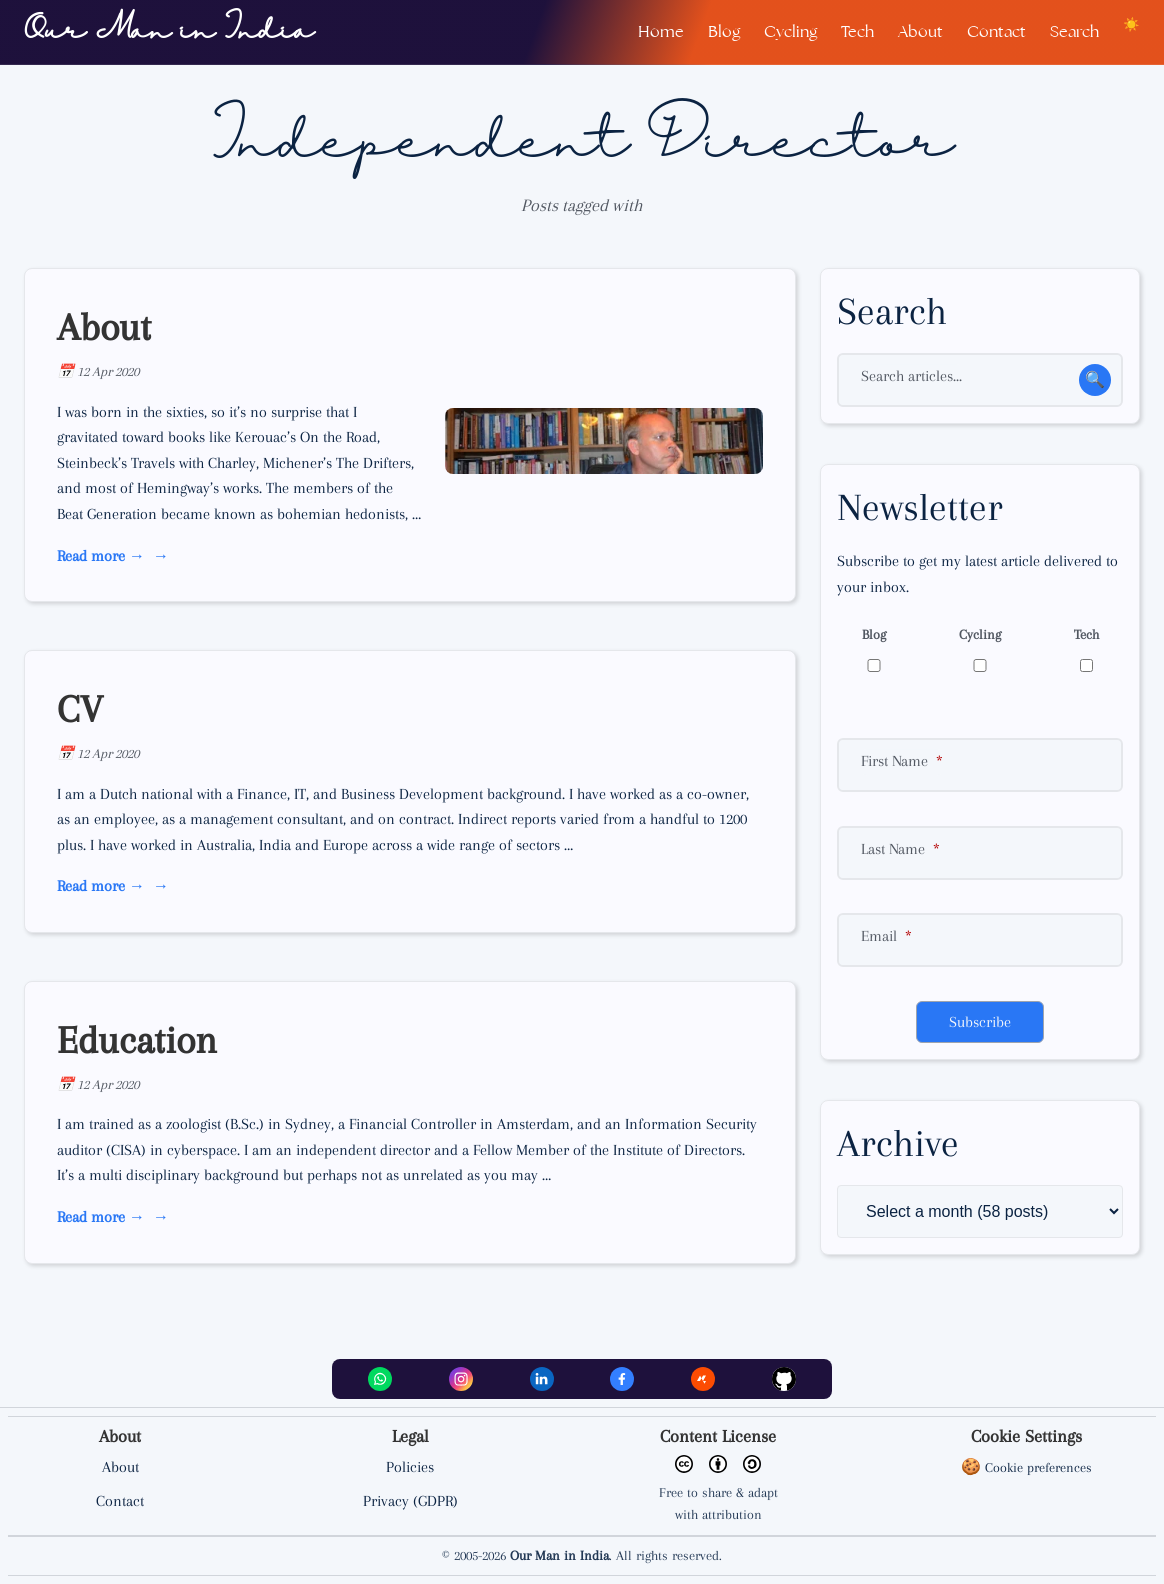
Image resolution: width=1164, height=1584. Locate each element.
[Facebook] (622, 1379)
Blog (724, 31)
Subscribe (980, 1022)
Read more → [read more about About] (101, 556)
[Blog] (874, 665)
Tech (857, 31)
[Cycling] (980, 665)
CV (80, 709)
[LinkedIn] (542, 1379)
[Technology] (1086, 665)
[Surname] (980, 853)
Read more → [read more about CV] (101, 886)
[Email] (980, 940)
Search (1074, 31)
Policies (410, 1467)
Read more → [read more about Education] (101, 1217)
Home (661, 31)
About (920, 31)
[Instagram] (461, 1379)
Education (137, 1040)
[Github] (784, 1379)
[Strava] (703, 1379)
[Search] (980, 380)
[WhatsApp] (380, 1379)
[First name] (980, 765)
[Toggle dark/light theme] (1131, 24)
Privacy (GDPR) (410, 1501)
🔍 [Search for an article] (1095, 380)
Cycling (790, 31)
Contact (996, 31)
